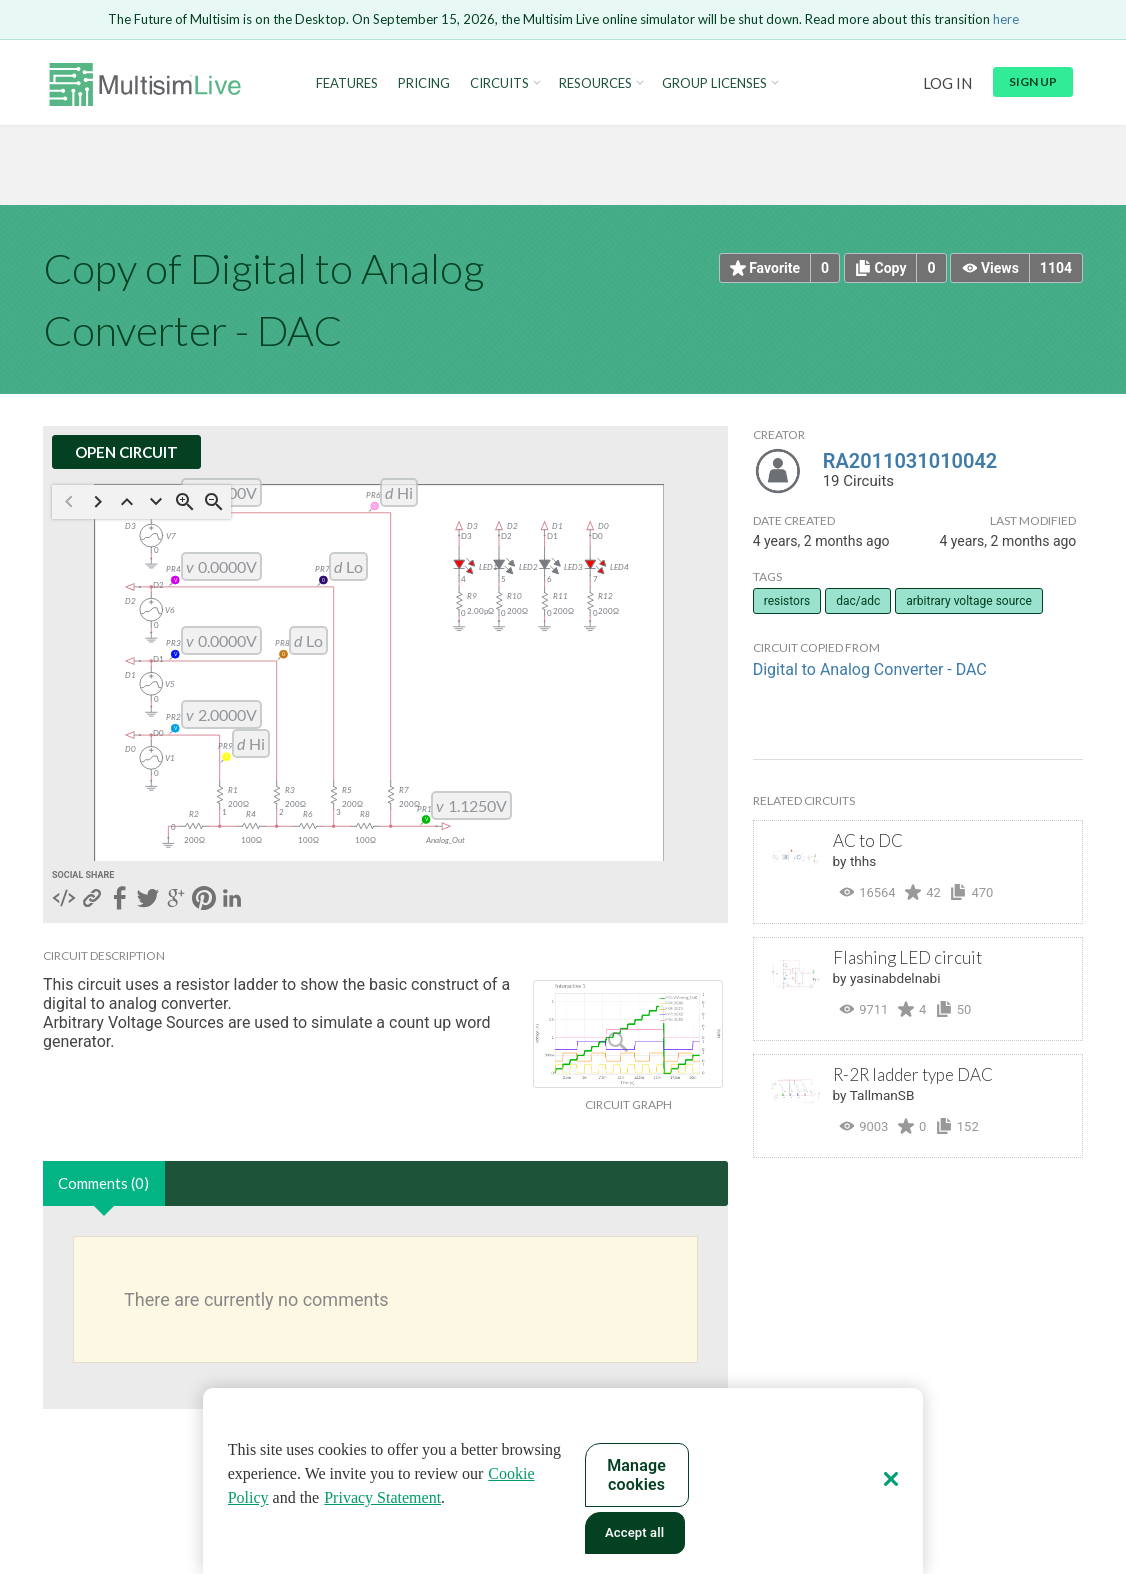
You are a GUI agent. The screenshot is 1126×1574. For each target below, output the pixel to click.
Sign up (1033, 81)
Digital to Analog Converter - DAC (870, 669)
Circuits (499, 83)
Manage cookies (636, 1475)
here (1006, 19)
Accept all (634, 1532)
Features (347, 83)
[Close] (891, 1479)
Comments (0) (103, 1183)
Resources (595, 83)
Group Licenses (714, 83)
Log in (947, 83)
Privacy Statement (382, 1497)
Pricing (424, 83)
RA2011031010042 (910, 461)
